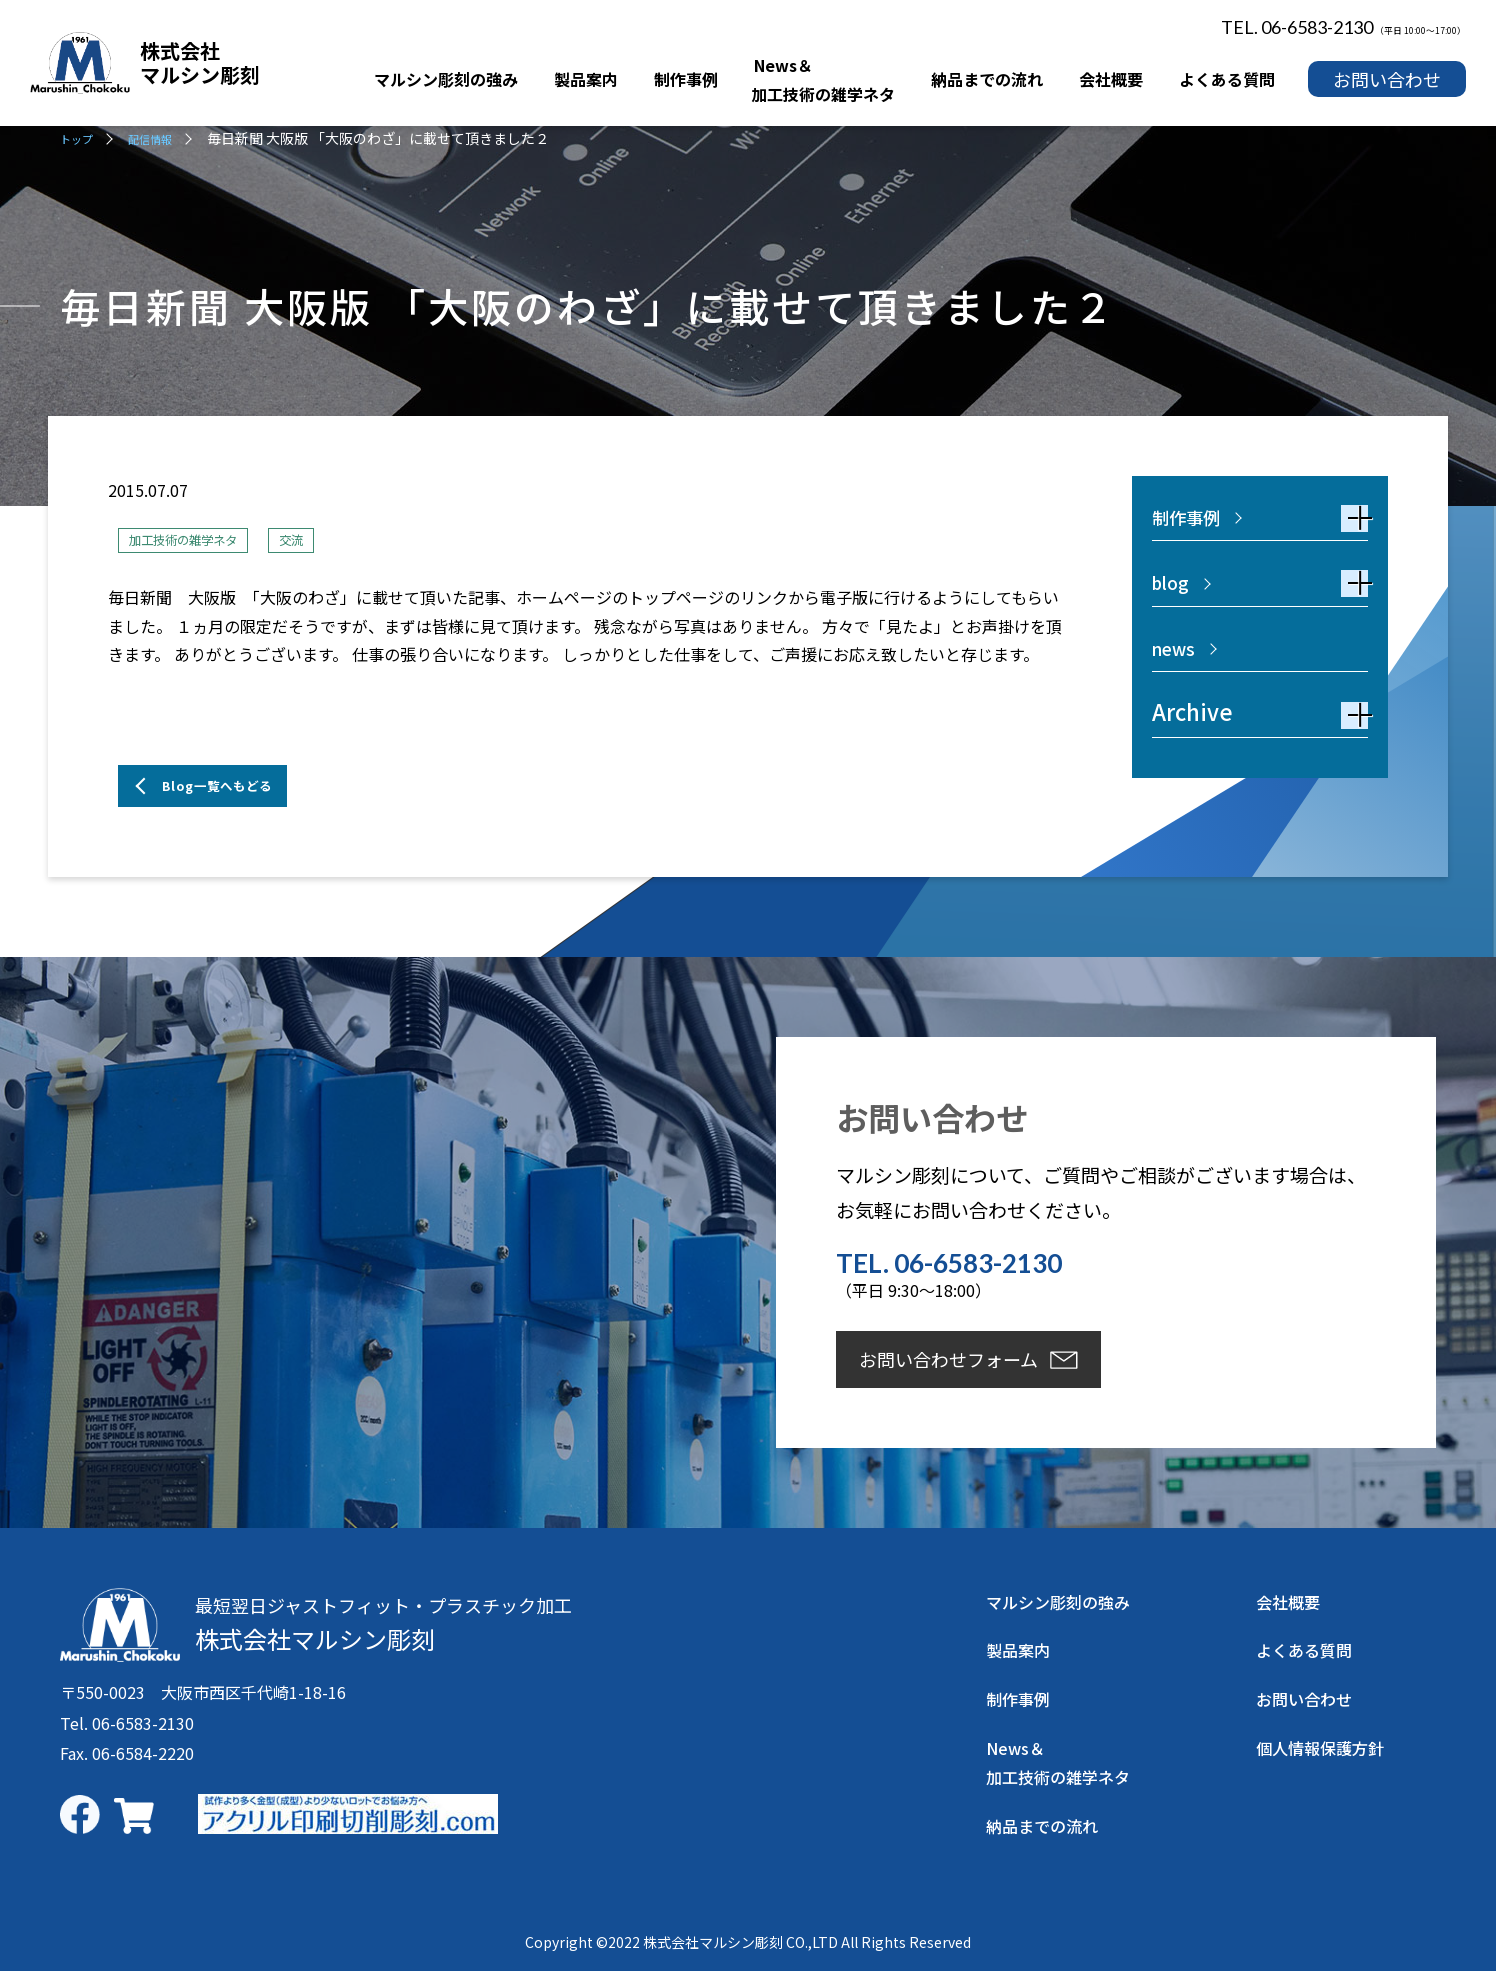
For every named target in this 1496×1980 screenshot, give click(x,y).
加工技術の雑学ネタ (201, 539)
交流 (331, 539)
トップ (81, 138)
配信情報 (165, 138)
